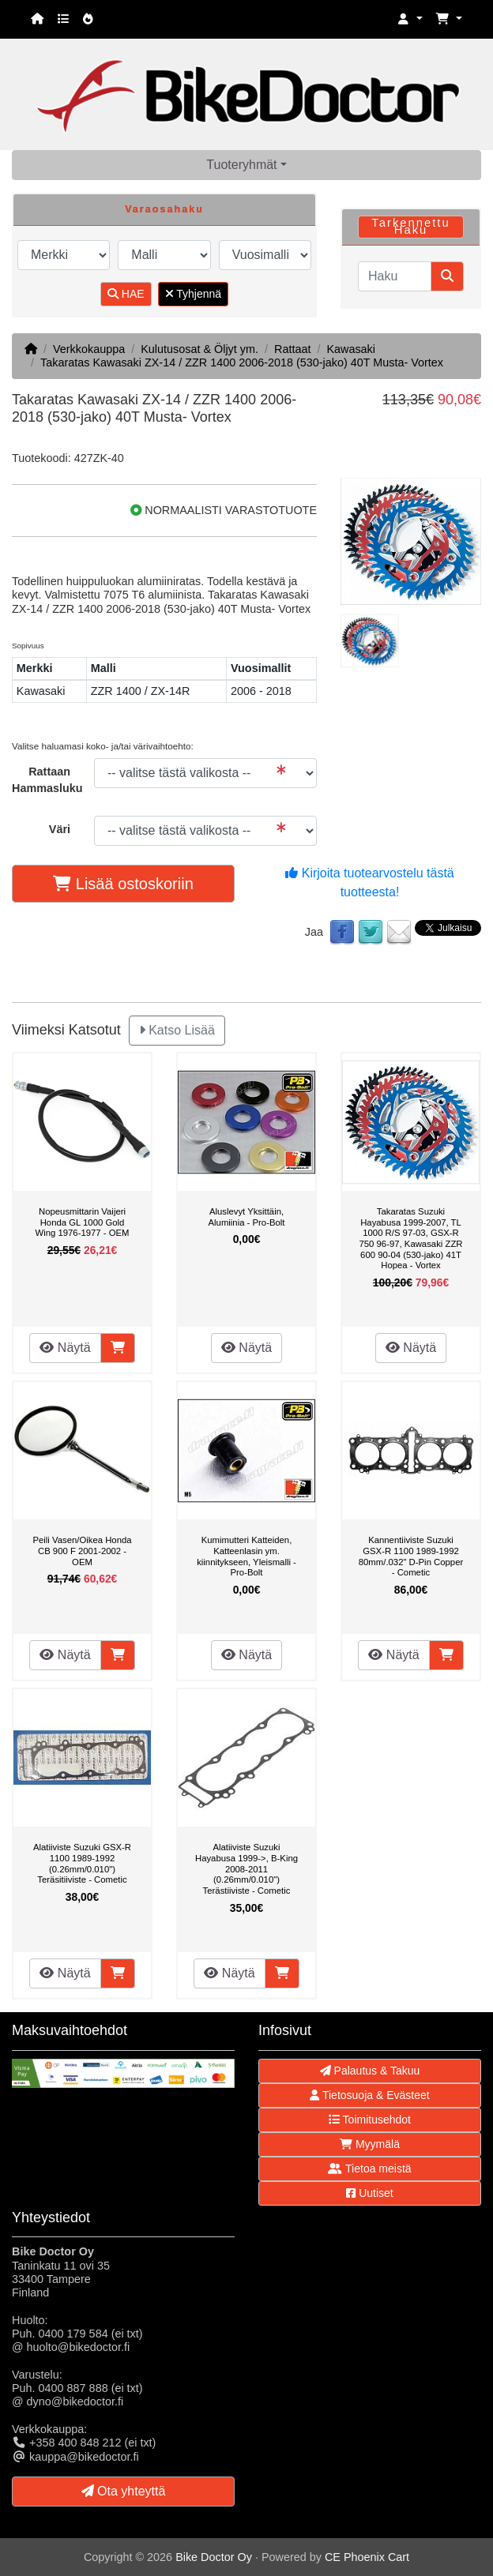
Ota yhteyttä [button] (123, 2491)
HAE (126, 293)
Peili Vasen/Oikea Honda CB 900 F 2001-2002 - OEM (81, 1550)
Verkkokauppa (89, 349)
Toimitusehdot (370, 2119)
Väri (59, 829)
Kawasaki (350, 349)
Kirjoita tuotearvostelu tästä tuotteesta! (369, 882)
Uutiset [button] (369, 2193)
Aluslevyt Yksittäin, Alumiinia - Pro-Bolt (247, 1217)
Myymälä (370, 2144)
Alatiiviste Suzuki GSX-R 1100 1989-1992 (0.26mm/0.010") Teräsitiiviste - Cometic (82, 1863)
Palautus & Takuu (370, 2070)
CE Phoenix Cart (367, 2557)
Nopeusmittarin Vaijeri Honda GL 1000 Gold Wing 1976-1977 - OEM (82, 1222)
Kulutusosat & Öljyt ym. (199, 349)
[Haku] (394, 276)
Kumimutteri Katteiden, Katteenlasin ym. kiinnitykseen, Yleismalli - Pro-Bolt (246, 1556)
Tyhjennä (193, 293)
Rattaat (292, 349)
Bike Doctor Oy (213, 2557)
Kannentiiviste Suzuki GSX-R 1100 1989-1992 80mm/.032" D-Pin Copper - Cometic (411, 1556)
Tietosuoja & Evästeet (369, 2095)
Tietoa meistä (369, 2168)
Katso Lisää (177, 1030)
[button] (410, 19)
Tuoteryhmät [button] (241, 164)
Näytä (65, 1347)
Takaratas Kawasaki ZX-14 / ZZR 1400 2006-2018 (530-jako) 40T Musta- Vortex (241, 362)
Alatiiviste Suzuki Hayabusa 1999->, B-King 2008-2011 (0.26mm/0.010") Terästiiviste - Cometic (246, 1868)
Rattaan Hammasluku (47, 780)
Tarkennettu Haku (410, 226)
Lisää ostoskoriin (123, 883)
